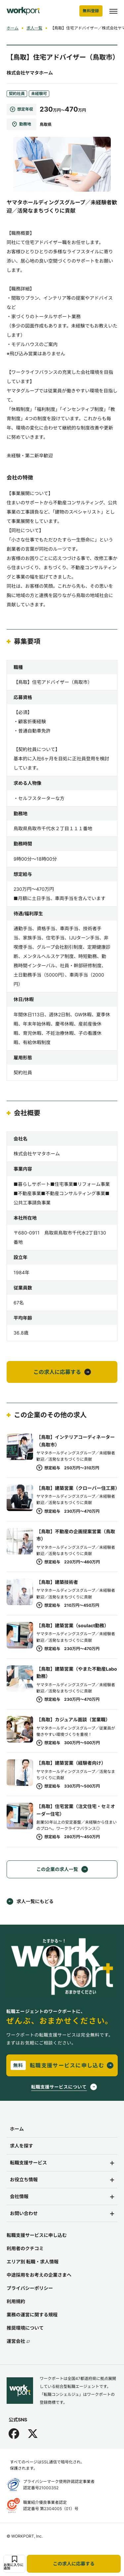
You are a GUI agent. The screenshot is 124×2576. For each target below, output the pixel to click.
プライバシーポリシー (30, 2288)
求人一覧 (34, 27)
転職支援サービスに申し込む (37, 2235)
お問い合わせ (24, 2213)
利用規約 (16, 2301)
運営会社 (18, 2341)
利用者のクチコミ (25, 2248)
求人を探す (21, 2145)
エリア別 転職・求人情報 (33, 2261)
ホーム (13, 27)
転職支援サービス (28, 2162)
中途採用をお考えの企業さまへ (39, 2275)
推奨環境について (25, 2328)
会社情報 (19, 2196)
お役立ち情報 (24, 2179)
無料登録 (91, 10)
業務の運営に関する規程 (32, 2314)
